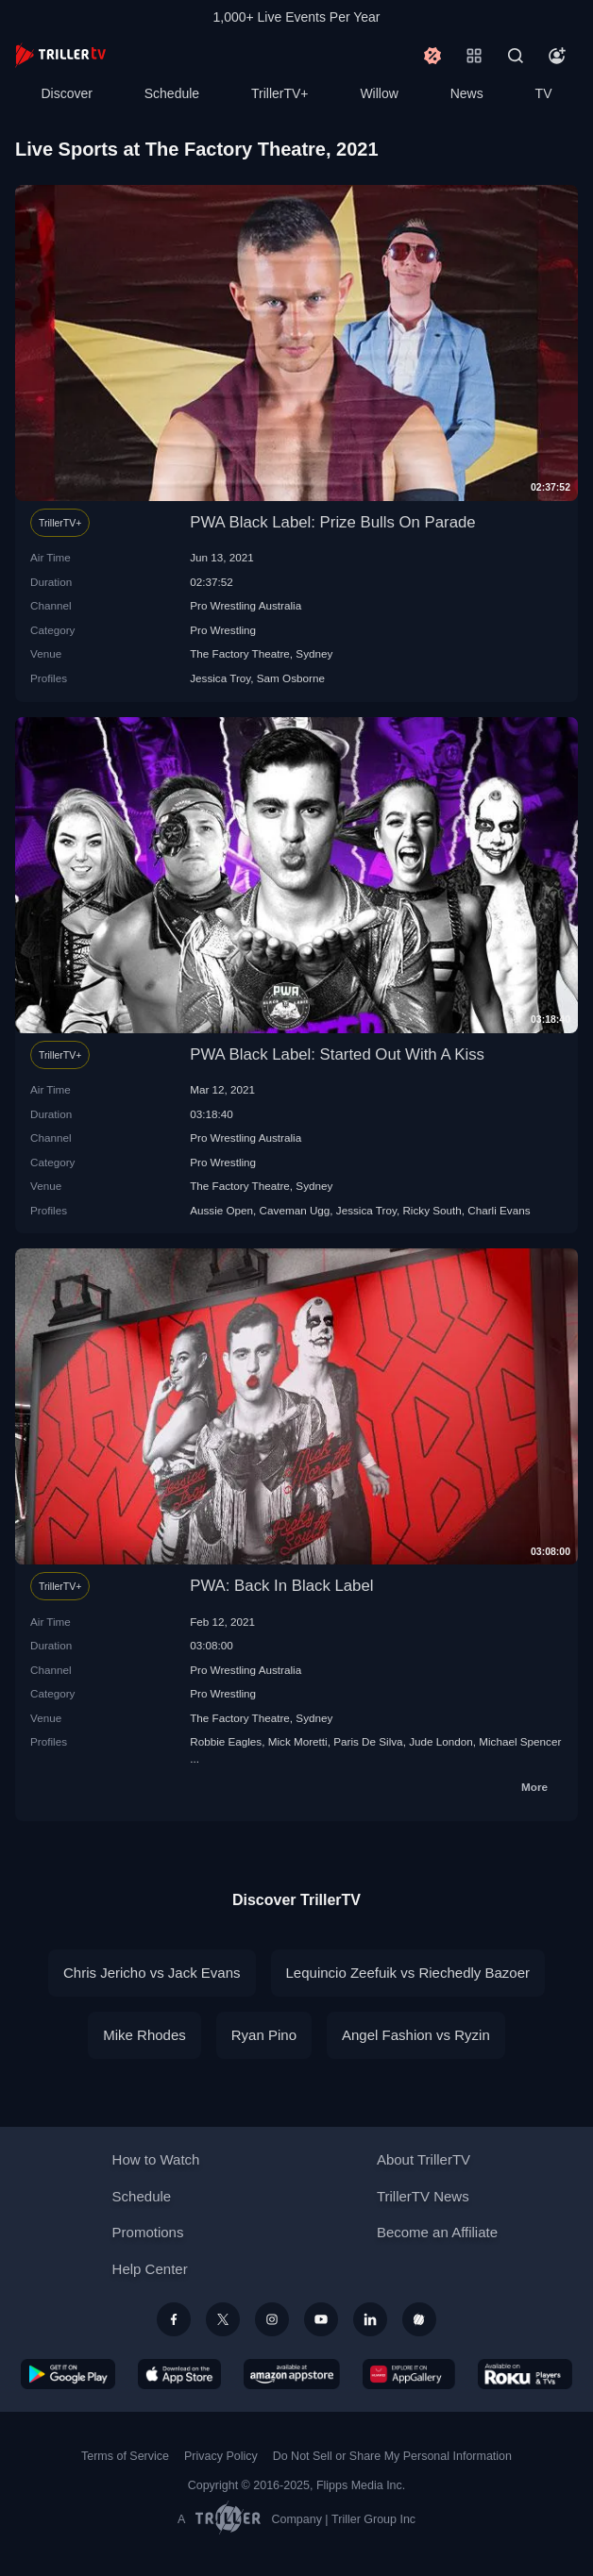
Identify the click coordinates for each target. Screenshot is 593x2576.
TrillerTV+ (280, 93)
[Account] (557, 55)
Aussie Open (221, 1210)
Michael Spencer (520, 1741)
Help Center (150, 2269)
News (466, 93)
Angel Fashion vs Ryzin (416, 2035)
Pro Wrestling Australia (245, 605)
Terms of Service (125, 2456)
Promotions (148, 2232)
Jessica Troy (220, 678)
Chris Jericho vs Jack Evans (152, 1973)
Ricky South (431, 1210)
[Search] (515, 55)
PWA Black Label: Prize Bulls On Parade (333, 522)
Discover (66, 93)
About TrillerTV (423, 2159)
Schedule (171, 93)
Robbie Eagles (226, 1741)
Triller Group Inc (373, 2519)
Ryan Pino (263, 2035)
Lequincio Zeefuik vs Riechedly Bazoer (408, 1973)
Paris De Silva (367, 1741)
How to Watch (156, 2159)
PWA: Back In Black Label (281, 1586)
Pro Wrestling (223, 630)
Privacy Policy (221, 2456)
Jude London (441, 1741)
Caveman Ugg (295, 1210)
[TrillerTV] (60, 55)
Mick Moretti (298, 1741)
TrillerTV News (423, 2196)
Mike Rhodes (144, 2035)
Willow (379, 93)
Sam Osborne (291, 678)
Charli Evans (498, 1210)
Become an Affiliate (437, 2232)
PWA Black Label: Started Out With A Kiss (337, 1054)
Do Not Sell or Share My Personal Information (392, 2456)
